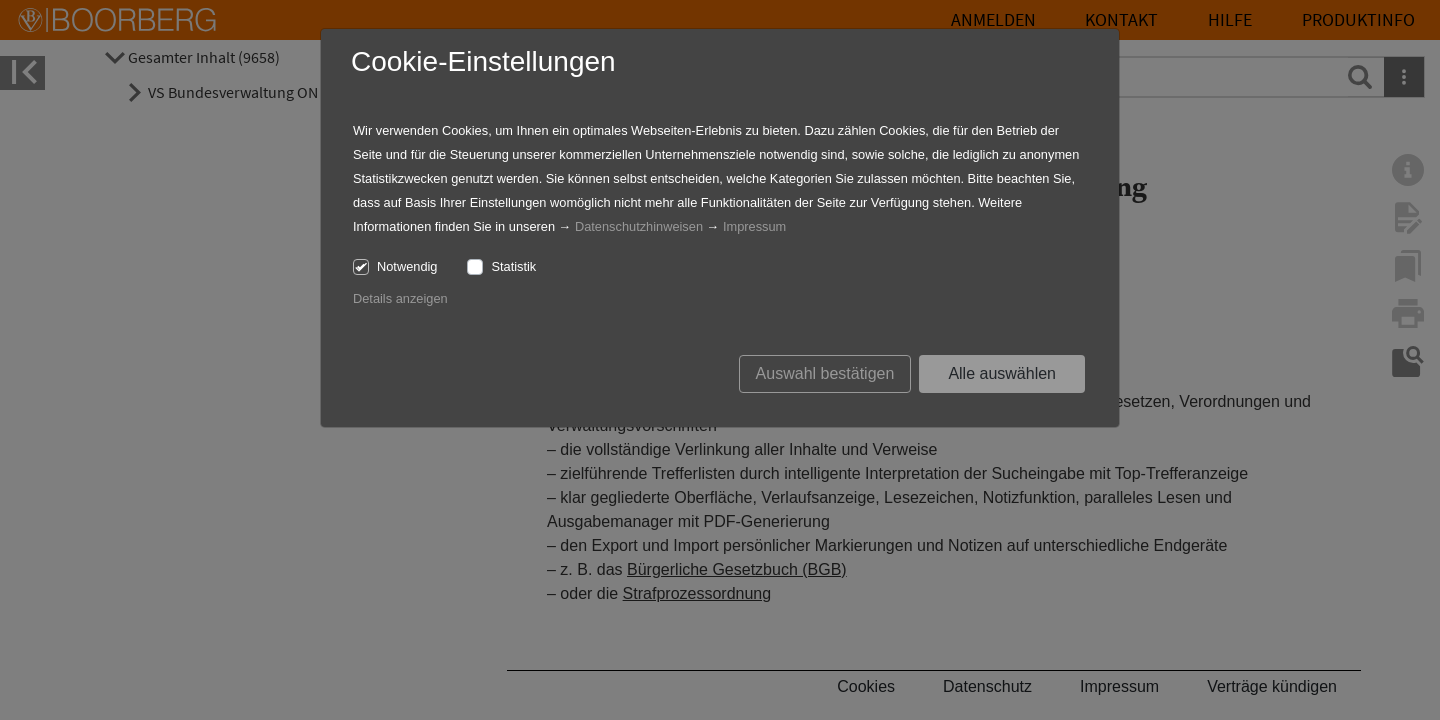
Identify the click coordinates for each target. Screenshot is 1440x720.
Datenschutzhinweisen (639, 226)
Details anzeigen (400, 298)
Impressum (754, 226)
